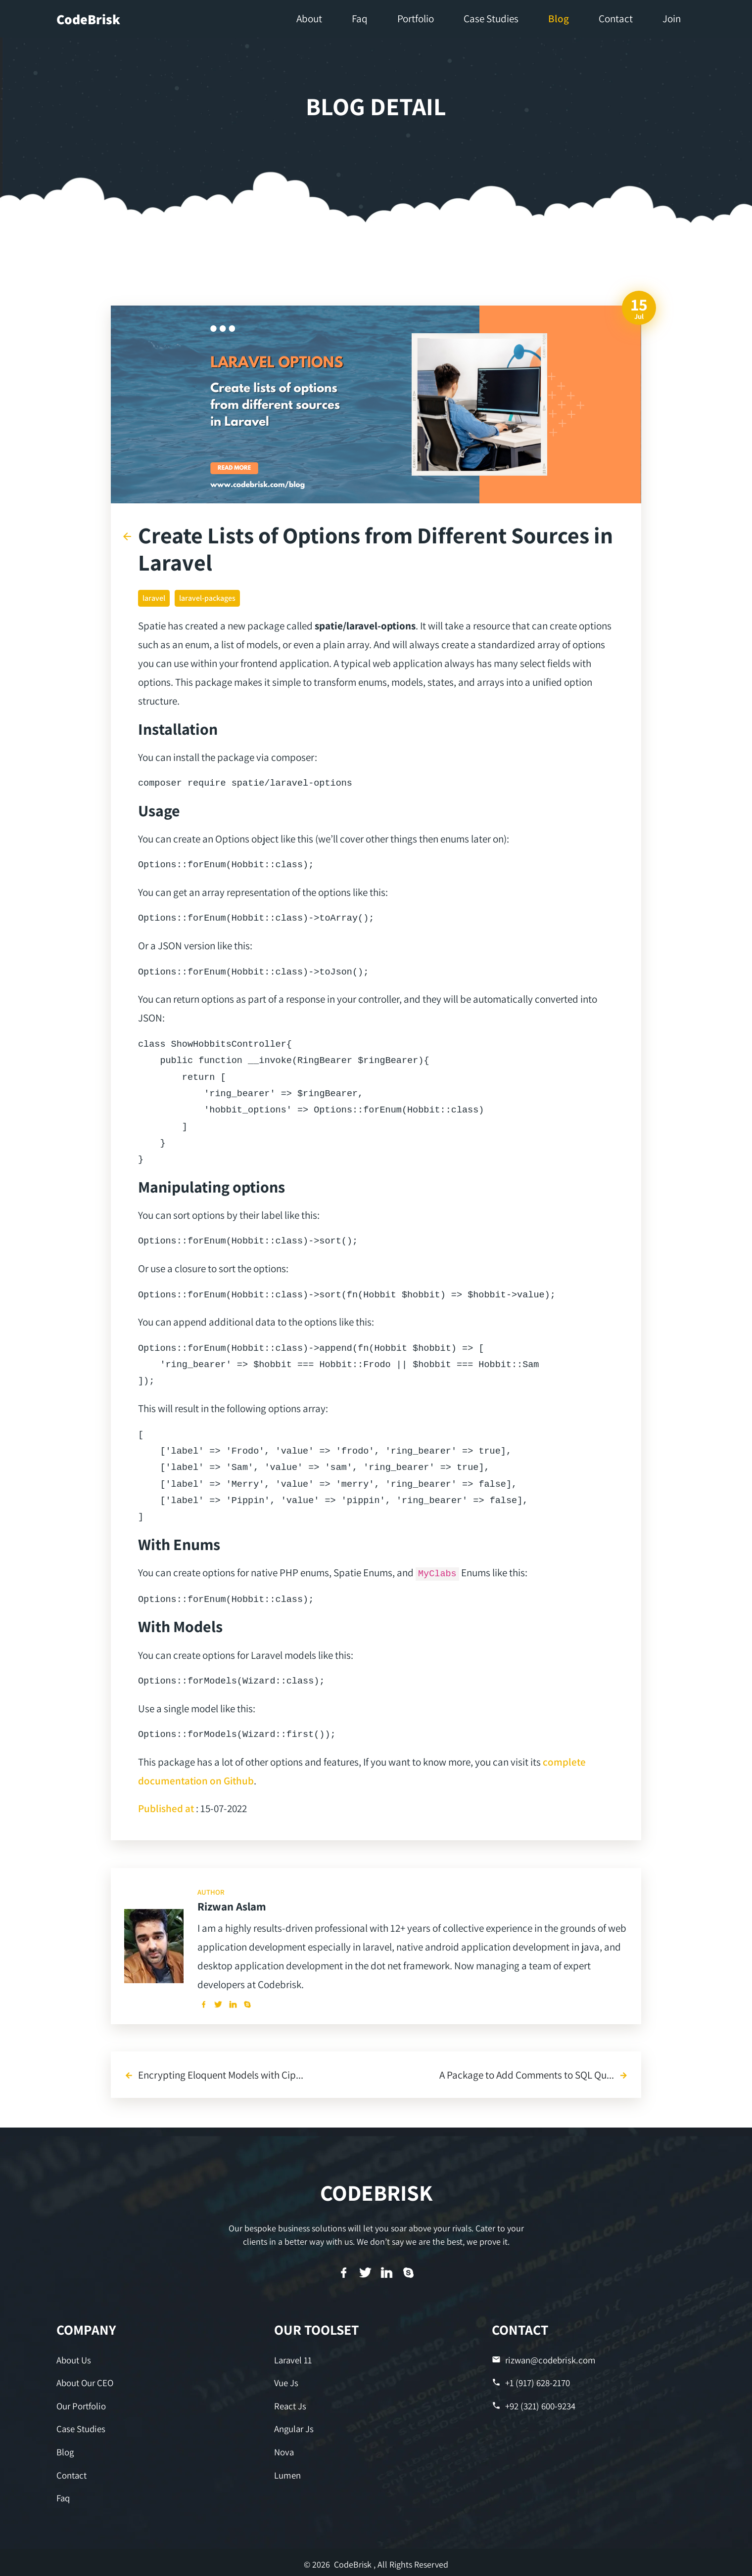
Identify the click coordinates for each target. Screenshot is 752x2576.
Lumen (287, 2472)
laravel (153, 598)
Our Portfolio (80, 2404)
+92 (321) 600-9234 (533, 2404)
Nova (283, 2449)
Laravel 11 (292, 2359)
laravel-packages (207, 598)
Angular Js (293, 2427)
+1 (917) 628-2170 (530, 2382)
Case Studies (79, 2427)
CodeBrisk (88, 19)
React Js (289, 2404)
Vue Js (285, 2382)
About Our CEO (84, 2382)
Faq (63, 2494)
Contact (71, 2472)
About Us (73, 2359)
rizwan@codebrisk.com (542, 2359)
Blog (65, 2449)
